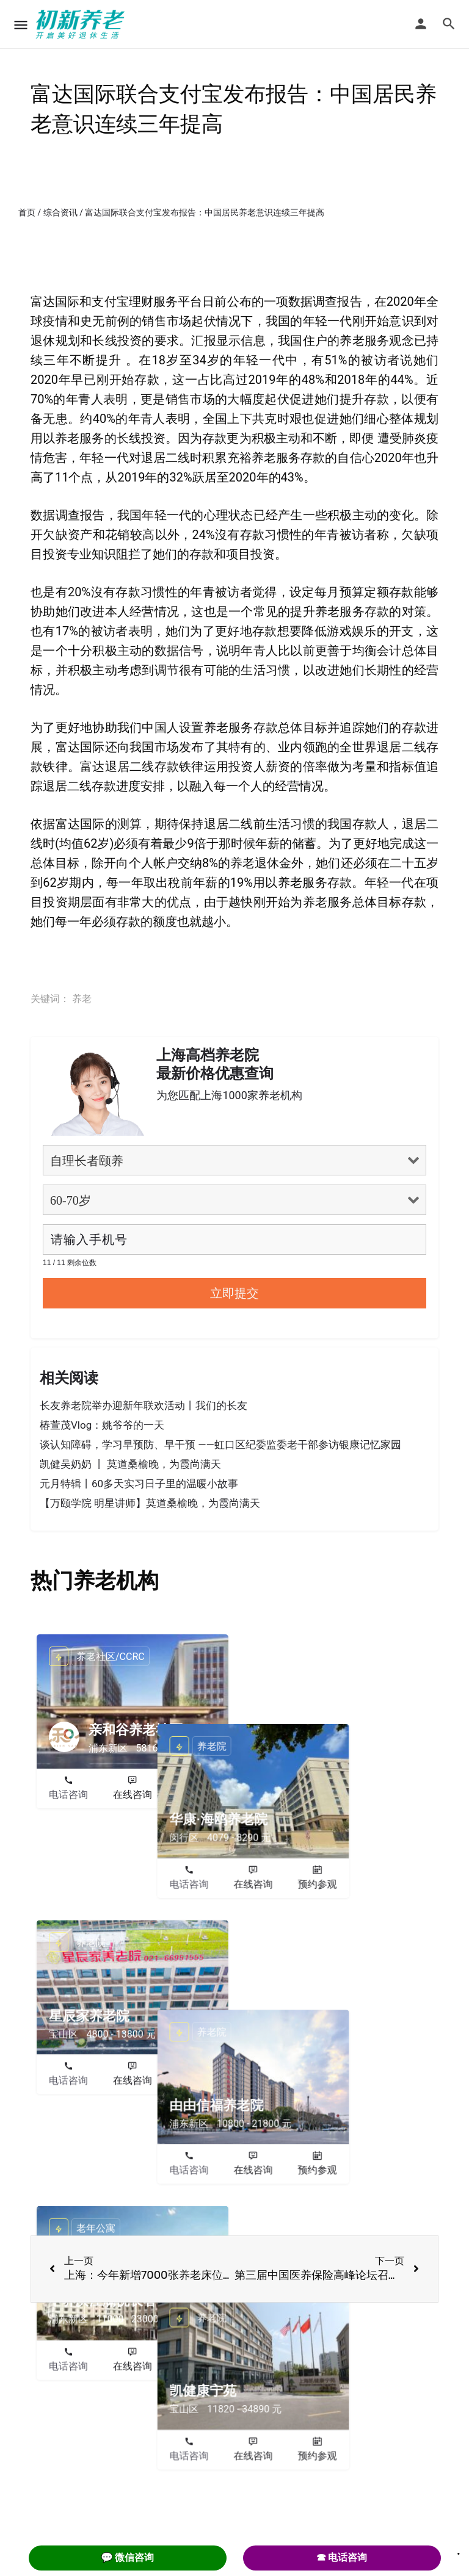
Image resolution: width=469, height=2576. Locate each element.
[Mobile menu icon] (20, 25)
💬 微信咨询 (128, 2557)
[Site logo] (81, 24)
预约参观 (196, 1794)
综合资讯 (60, 212)
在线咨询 (132, 1794)
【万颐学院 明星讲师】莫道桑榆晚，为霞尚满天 (150, 1503)
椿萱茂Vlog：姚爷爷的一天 (102, 1425)
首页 (26, 212)
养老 (82, 999)
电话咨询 (68, 1794)
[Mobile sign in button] (421, 24)
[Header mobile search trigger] (449, 24)
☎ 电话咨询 (342, 2557)
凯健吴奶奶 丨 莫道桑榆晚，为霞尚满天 (130, 1464)
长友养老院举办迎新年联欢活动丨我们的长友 (143, 1405)
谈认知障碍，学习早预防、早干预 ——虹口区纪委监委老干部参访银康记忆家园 (220, 1444)
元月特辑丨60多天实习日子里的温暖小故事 (139, 1483)
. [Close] (458, 2549)
